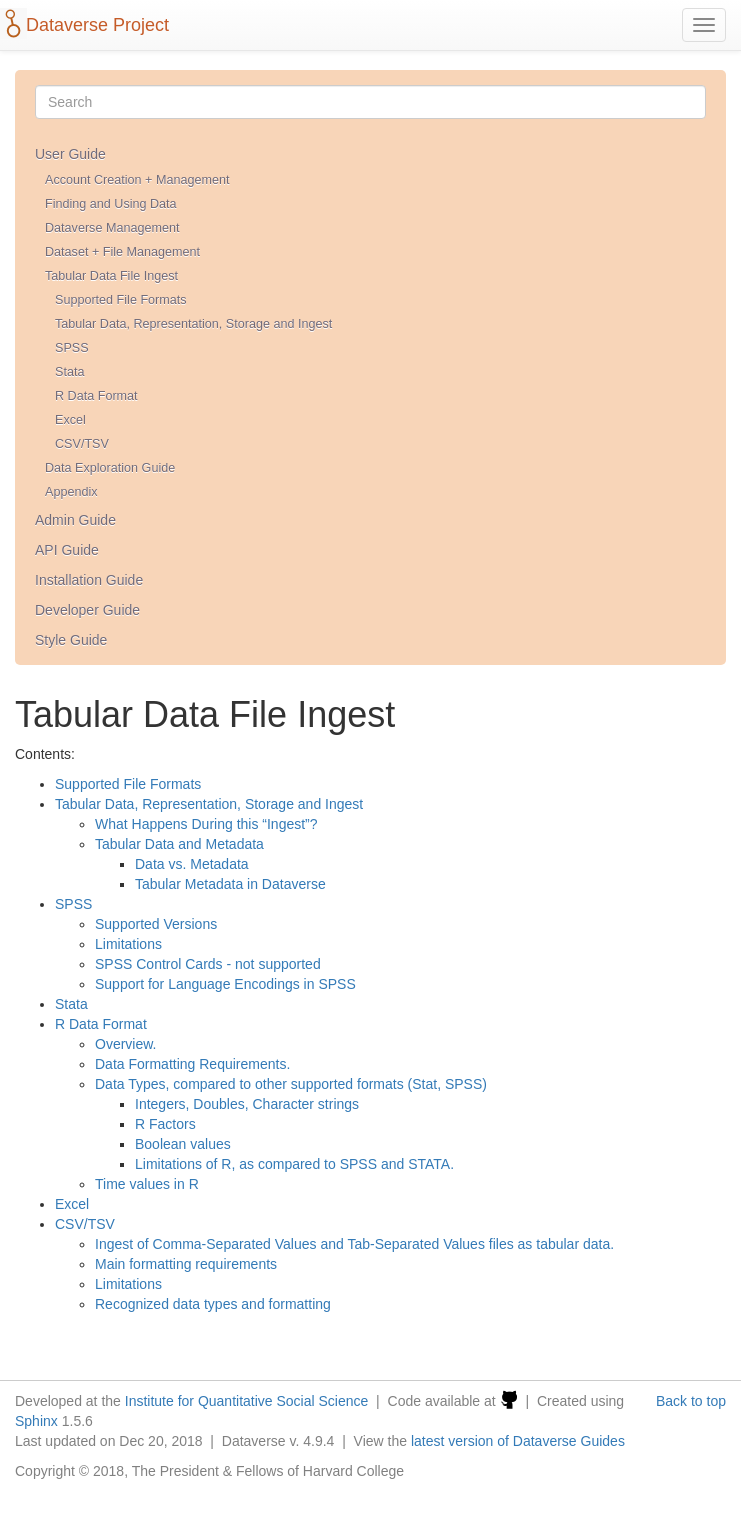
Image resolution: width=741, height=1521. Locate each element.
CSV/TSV (82, 444)
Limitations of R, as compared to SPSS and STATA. (294, 1164)
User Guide (70, 154)
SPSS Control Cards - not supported (208, 964)
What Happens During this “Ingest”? (206, 824)
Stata (69, 372)
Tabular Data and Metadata (179, 844)
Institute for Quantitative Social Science (247, 1401)
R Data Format (96, 396)
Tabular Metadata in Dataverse (230, 884)
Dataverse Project (97, 25)
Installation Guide (89, 580)
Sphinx (36, 1421)
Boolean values (183, 1144)
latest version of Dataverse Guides (518, 1441)
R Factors (165, 1124)
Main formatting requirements (186, 1264)
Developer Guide (87, 610)
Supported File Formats (121, 300)
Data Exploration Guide (110, 468)
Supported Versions (156, 924)
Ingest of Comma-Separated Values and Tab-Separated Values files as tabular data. (354, 1244)
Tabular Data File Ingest (111, 276)
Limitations (128, 944)
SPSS (72, 348)
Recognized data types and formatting (213, 1304)
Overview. (125, 1044)
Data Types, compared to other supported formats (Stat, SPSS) (291, 1084)
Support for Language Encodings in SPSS (225, 984)
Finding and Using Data (111, 204)
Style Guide (71, 640)
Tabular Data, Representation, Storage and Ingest (193, 324)
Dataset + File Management (122, 252)
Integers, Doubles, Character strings (247, 1104)
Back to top (691, 1401)
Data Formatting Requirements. (192, 1064)
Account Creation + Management (137, 180)
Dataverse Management (112, 228)
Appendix (71, 492)
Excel (70, 420)
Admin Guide (75, 520)
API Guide (67, 550)
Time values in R (147, 1184)
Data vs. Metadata (192, 864)
